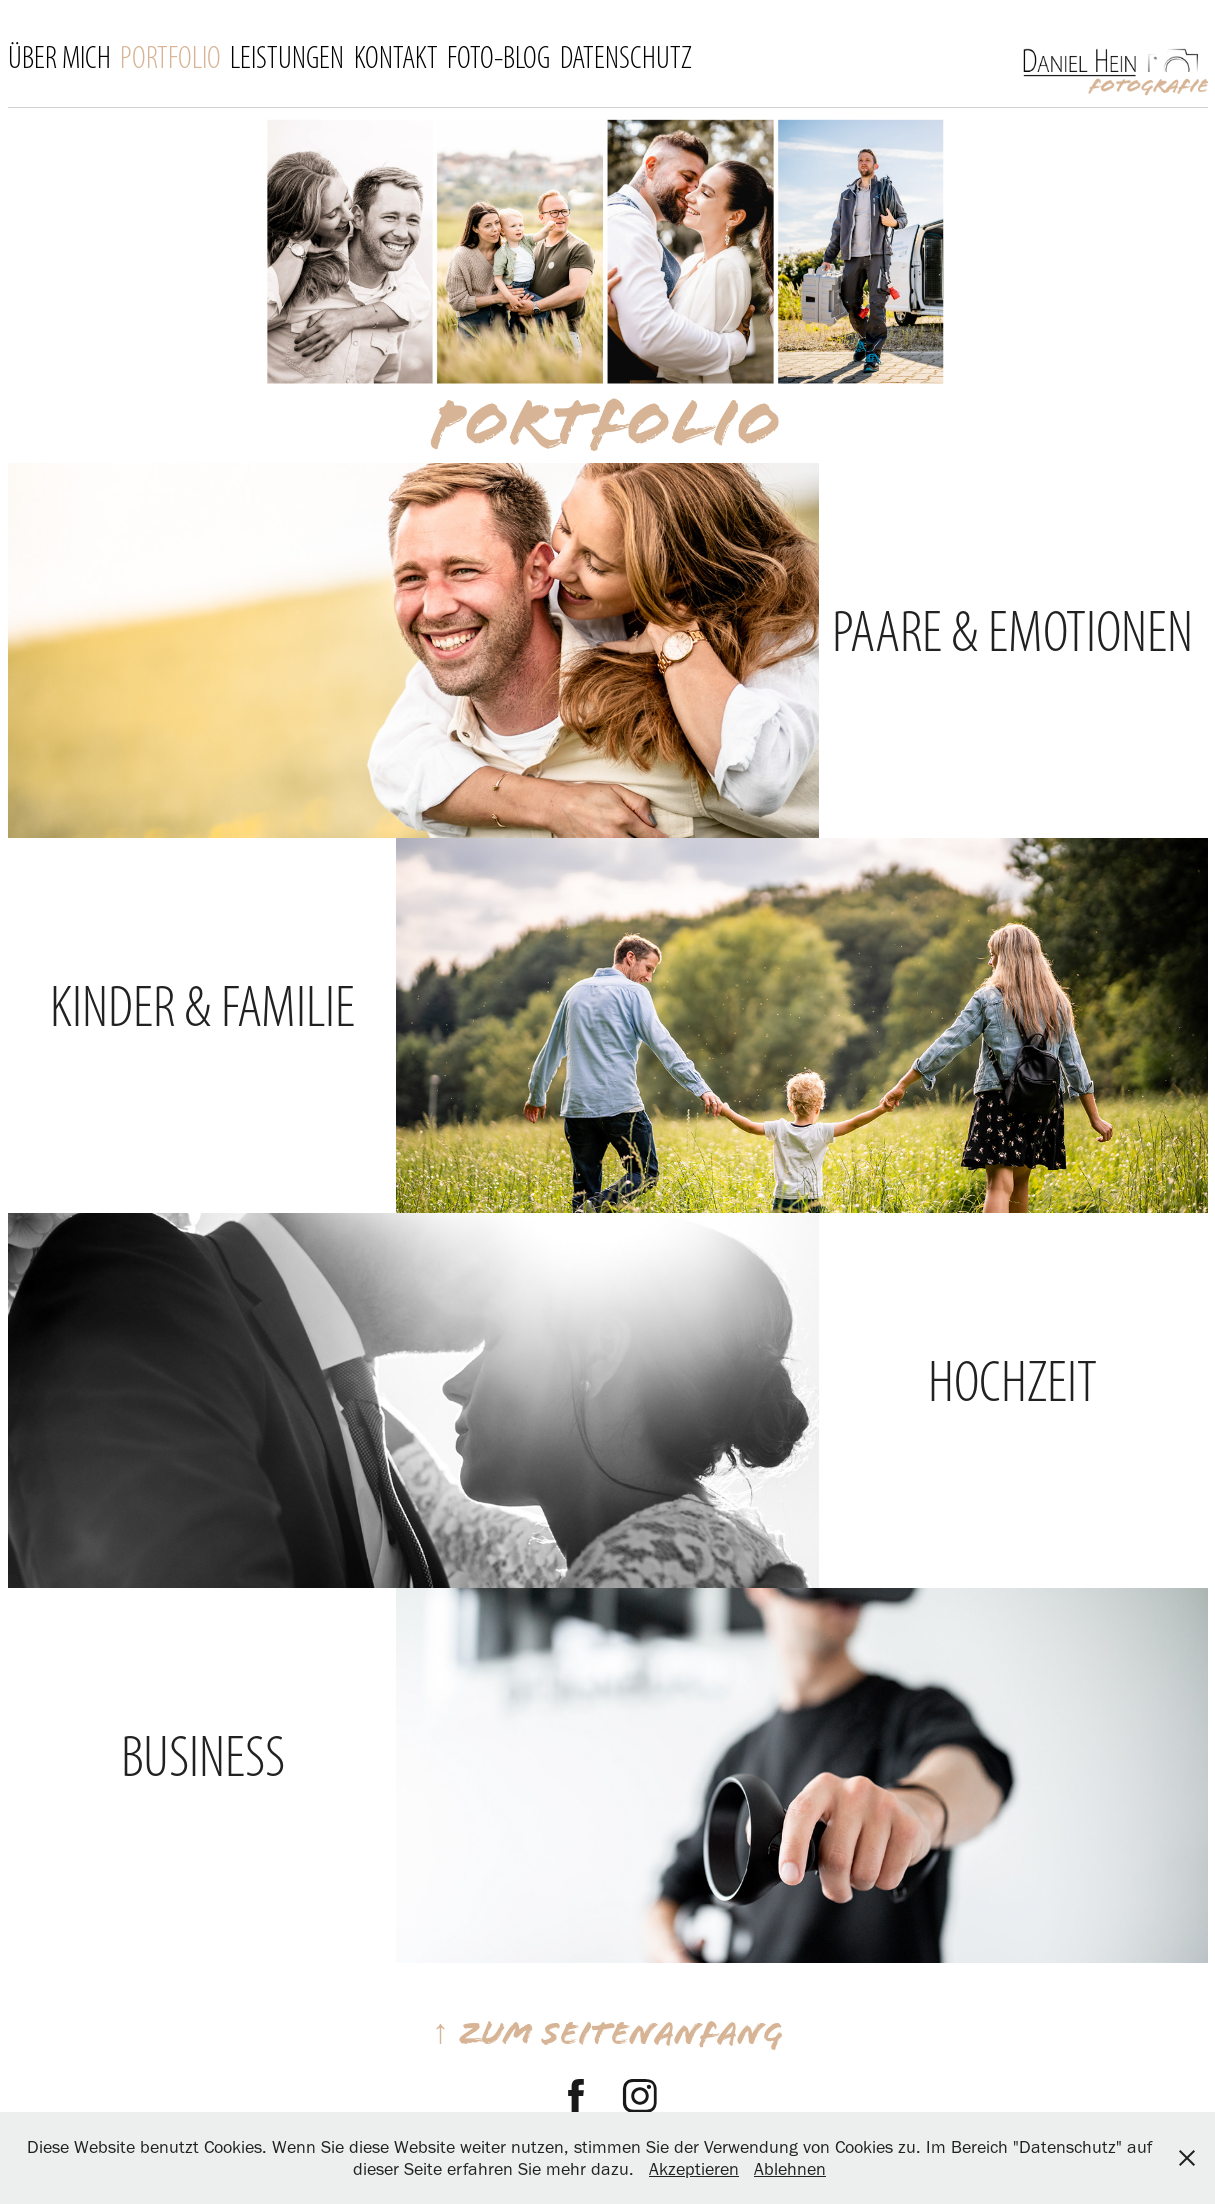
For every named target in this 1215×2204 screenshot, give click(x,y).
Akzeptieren (694, 2169)
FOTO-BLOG (498, 57)
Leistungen (287, 57)
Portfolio (170, 57)
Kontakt (396, 57)
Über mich (59, 57)
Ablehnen (790, 2169)
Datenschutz (626, 57)
